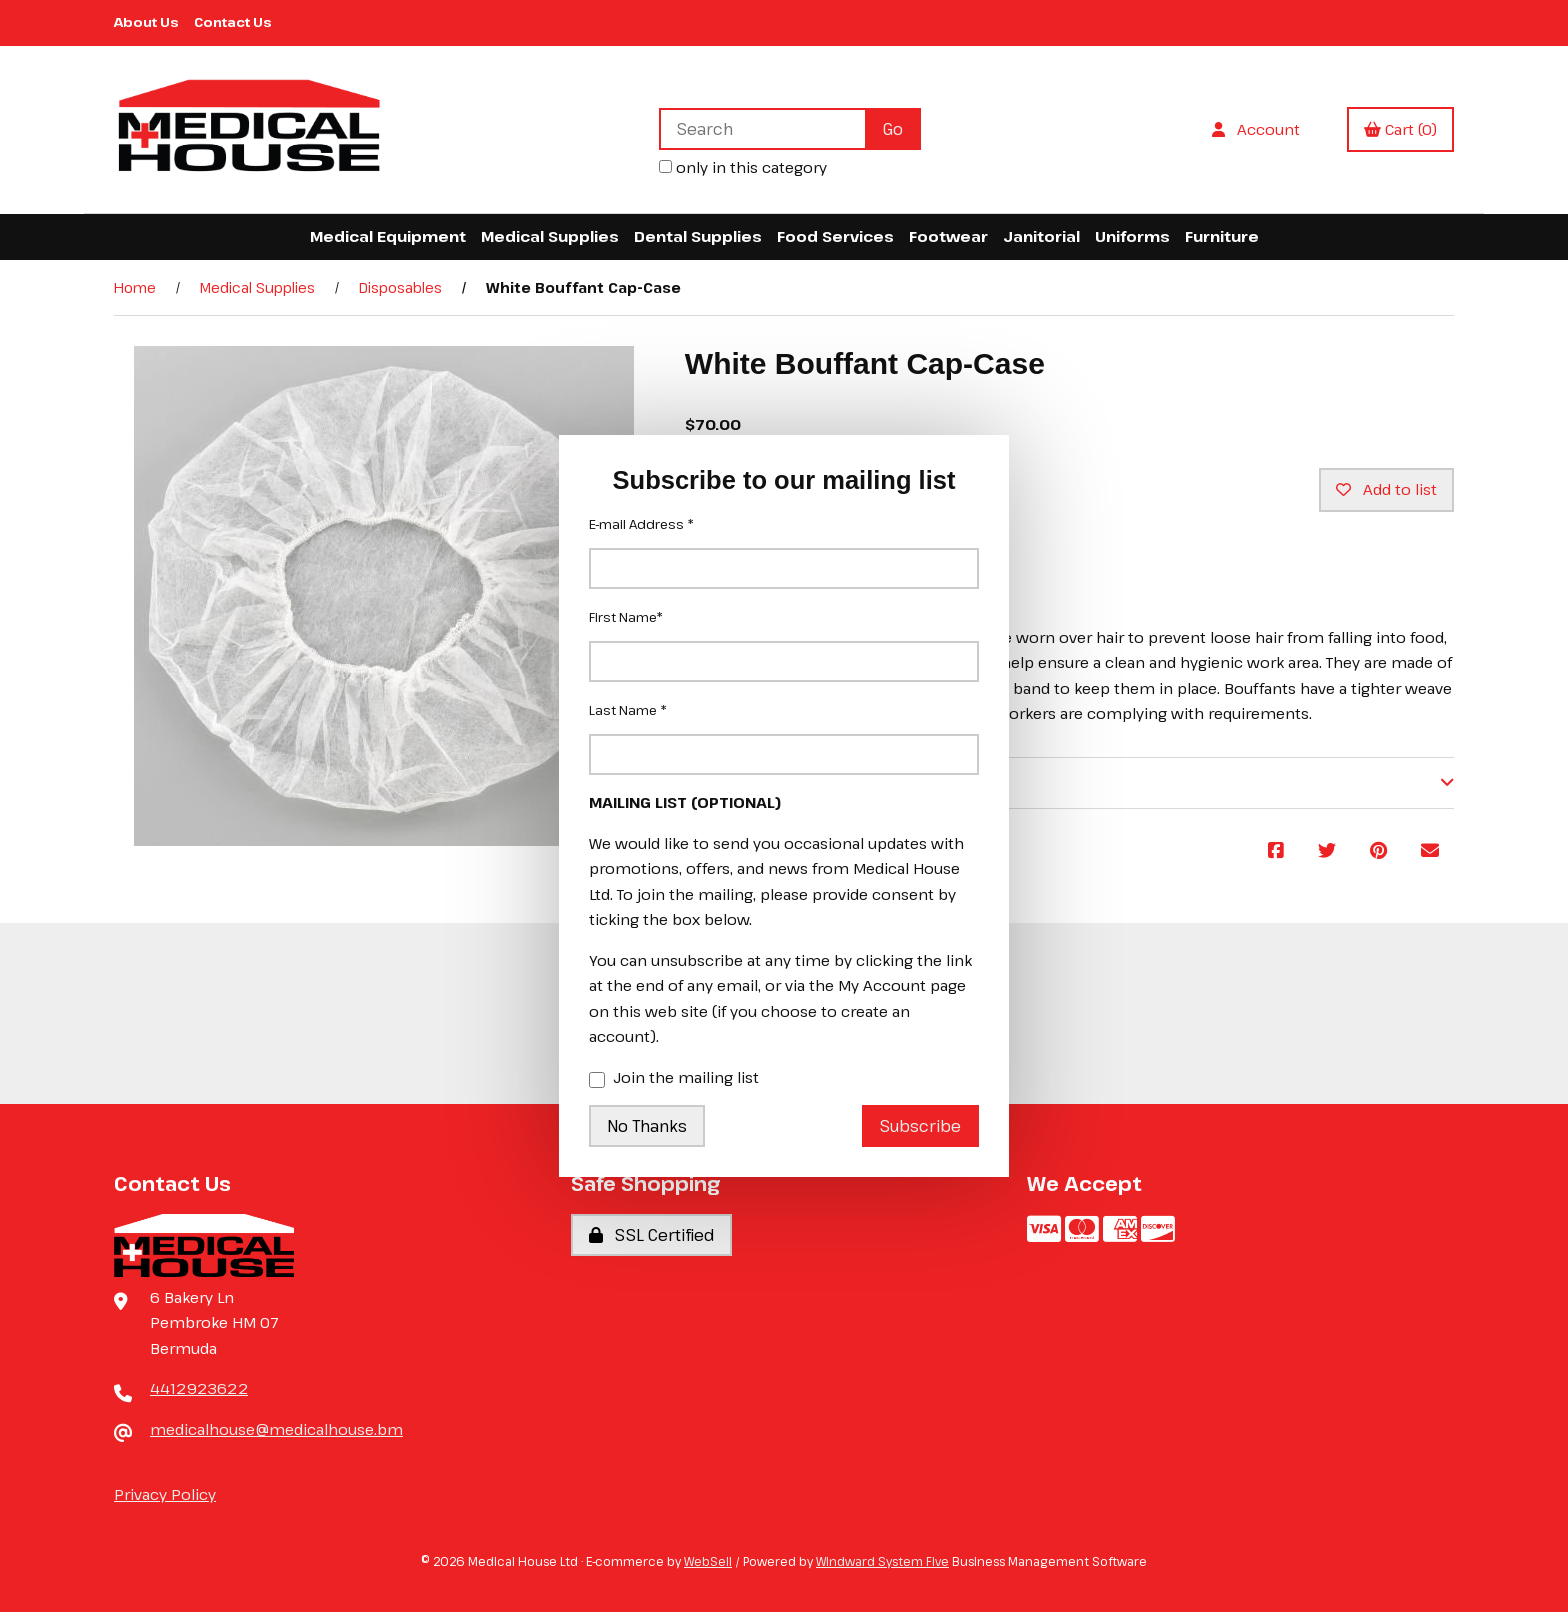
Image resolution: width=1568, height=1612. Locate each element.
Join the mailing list (674, 1079)
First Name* (626, 617)
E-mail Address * (641, 524)
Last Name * (628, 710)
